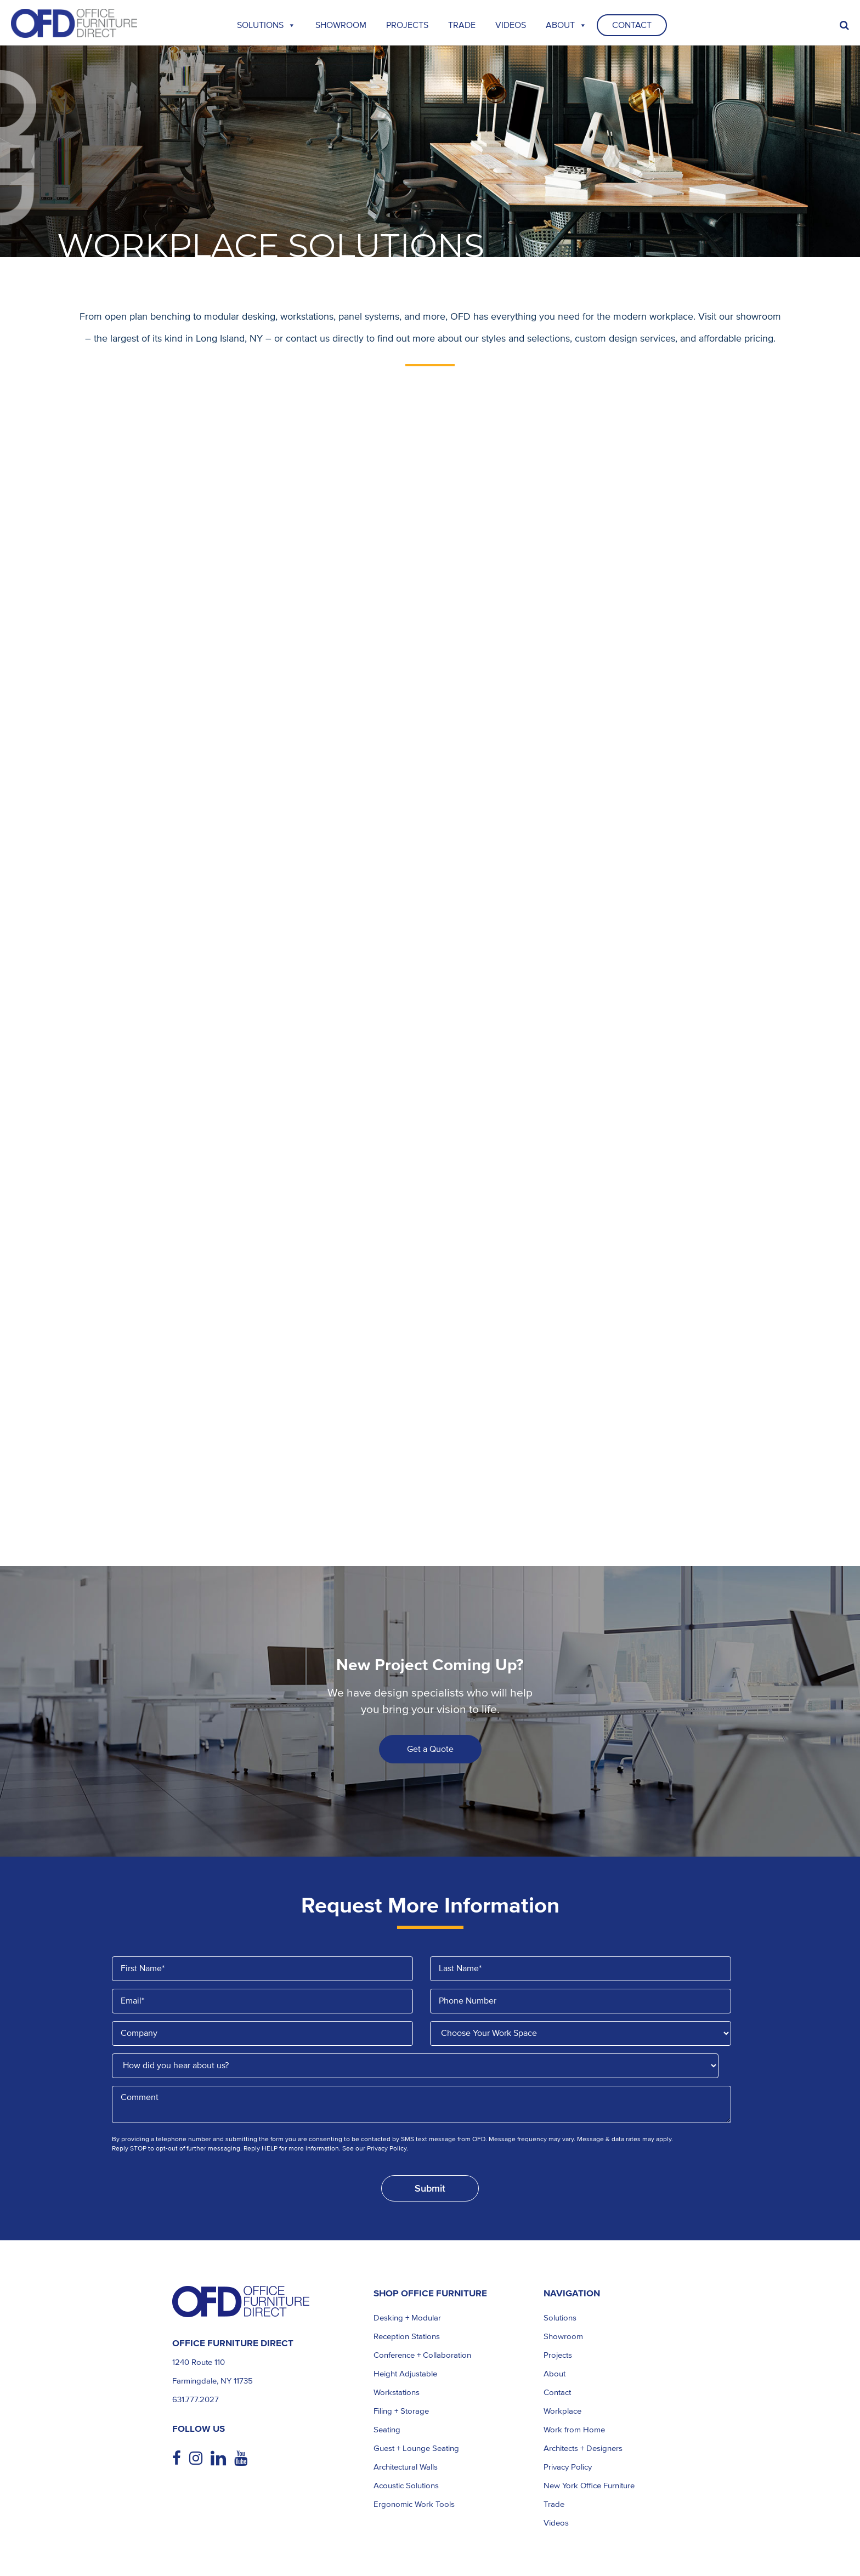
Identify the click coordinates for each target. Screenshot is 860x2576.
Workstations (397, 2392)
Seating (387, 2430)
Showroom (340, 25)
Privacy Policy (568, 2467)
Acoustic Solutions (406, 2485)
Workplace (562, 2411)
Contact (632, 25)
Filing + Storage (401, 2411)
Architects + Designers (583, 2448)
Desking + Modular (407, 2318)
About (566, 25)
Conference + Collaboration (422, 2355)
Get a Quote (430, 1749)
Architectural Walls (406, 2467)
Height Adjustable (405, 2374)
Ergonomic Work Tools (414, 2504)
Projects (407, 25)
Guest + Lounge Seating (416, 2448)
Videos (510, 25)
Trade (554, 2504)
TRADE (462, 25)
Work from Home (574, 2430)
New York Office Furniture (589, 2485)
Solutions (266, 25)
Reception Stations (407, 2336)
